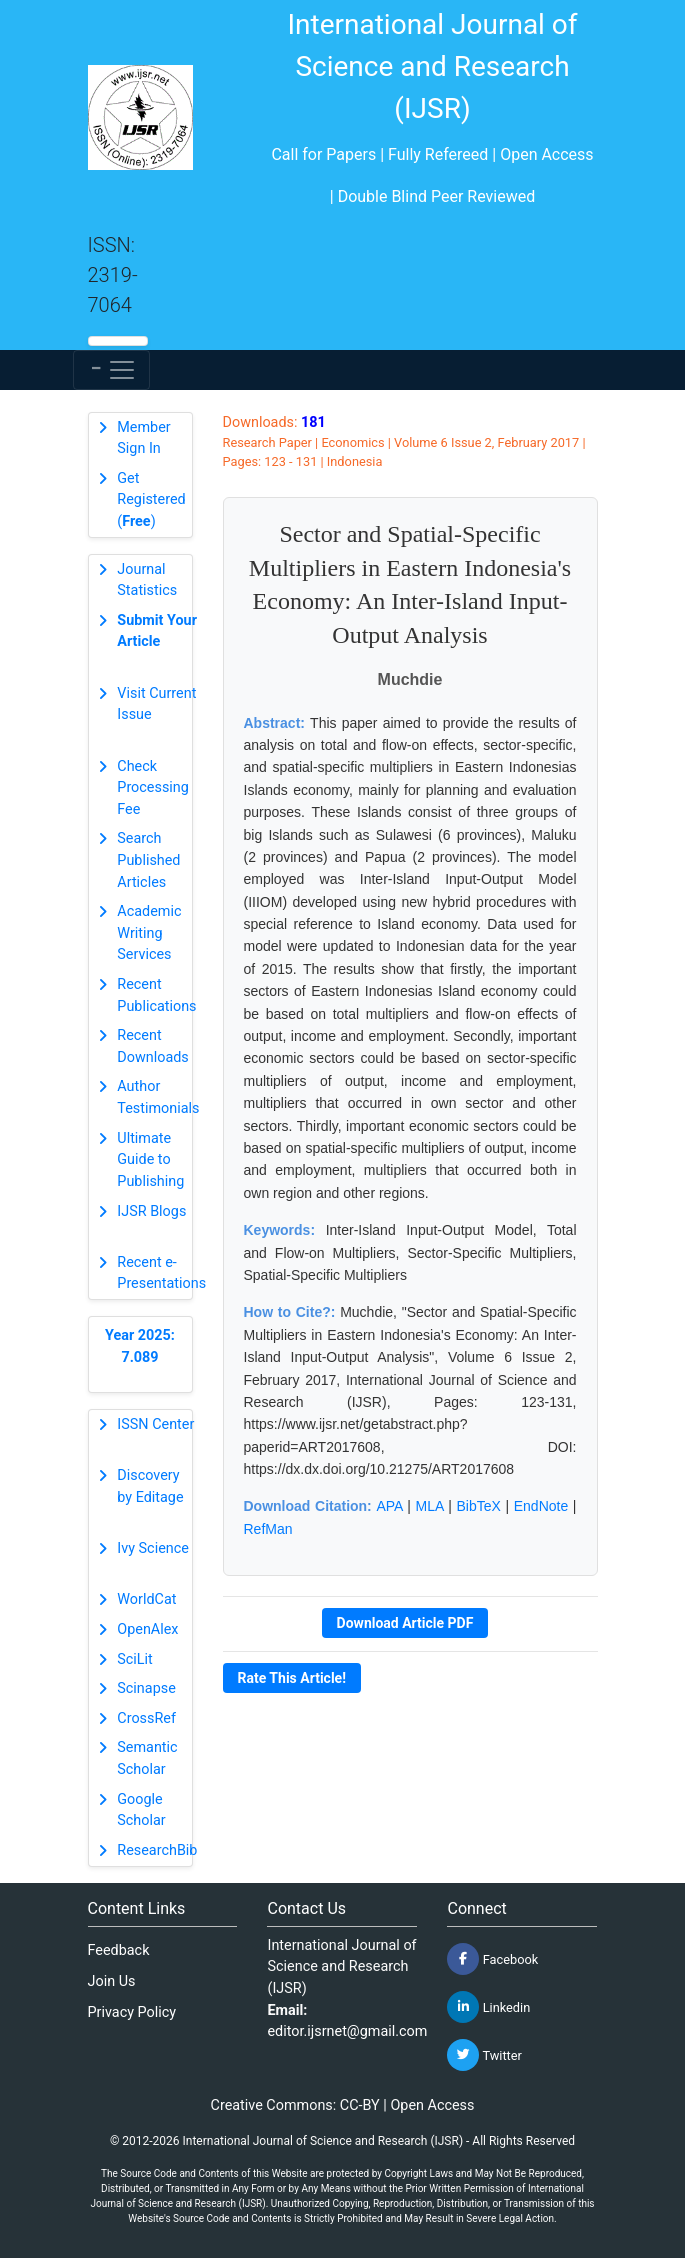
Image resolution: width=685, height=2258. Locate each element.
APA (389, 1506)
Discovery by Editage (150, 1486)
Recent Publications (156, 995)
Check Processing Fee (153, 788)
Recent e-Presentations (161, 1273)
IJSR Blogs (151, 1211)
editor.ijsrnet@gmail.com (347, 2031)
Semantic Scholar (147, 1758)
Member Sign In (143, 438)
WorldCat (146, 1599)
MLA (430, 1506)
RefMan (268, 1529)
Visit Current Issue (156, 704)
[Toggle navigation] (111, 370)
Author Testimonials (158, 1097)
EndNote (541, 1506)
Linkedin (488, 2007)
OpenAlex (147, 1629)
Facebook (492, 1959)
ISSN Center (155, 1424)
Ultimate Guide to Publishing (150, 1160)
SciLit (135, 1659)
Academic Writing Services (149, 933)
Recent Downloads (153, 1046)
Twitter (484, 2055)
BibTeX (478, 1506)
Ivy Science (153, 1548)
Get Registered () (151, 500)
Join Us (112, 1981)
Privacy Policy (132, 2012)
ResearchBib (157, 1850)
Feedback (119, 1950)
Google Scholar (141, 1810)
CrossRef (146, 1718)
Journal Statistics (147, 580)
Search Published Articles (148, 860)
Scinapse (146, 1688)
